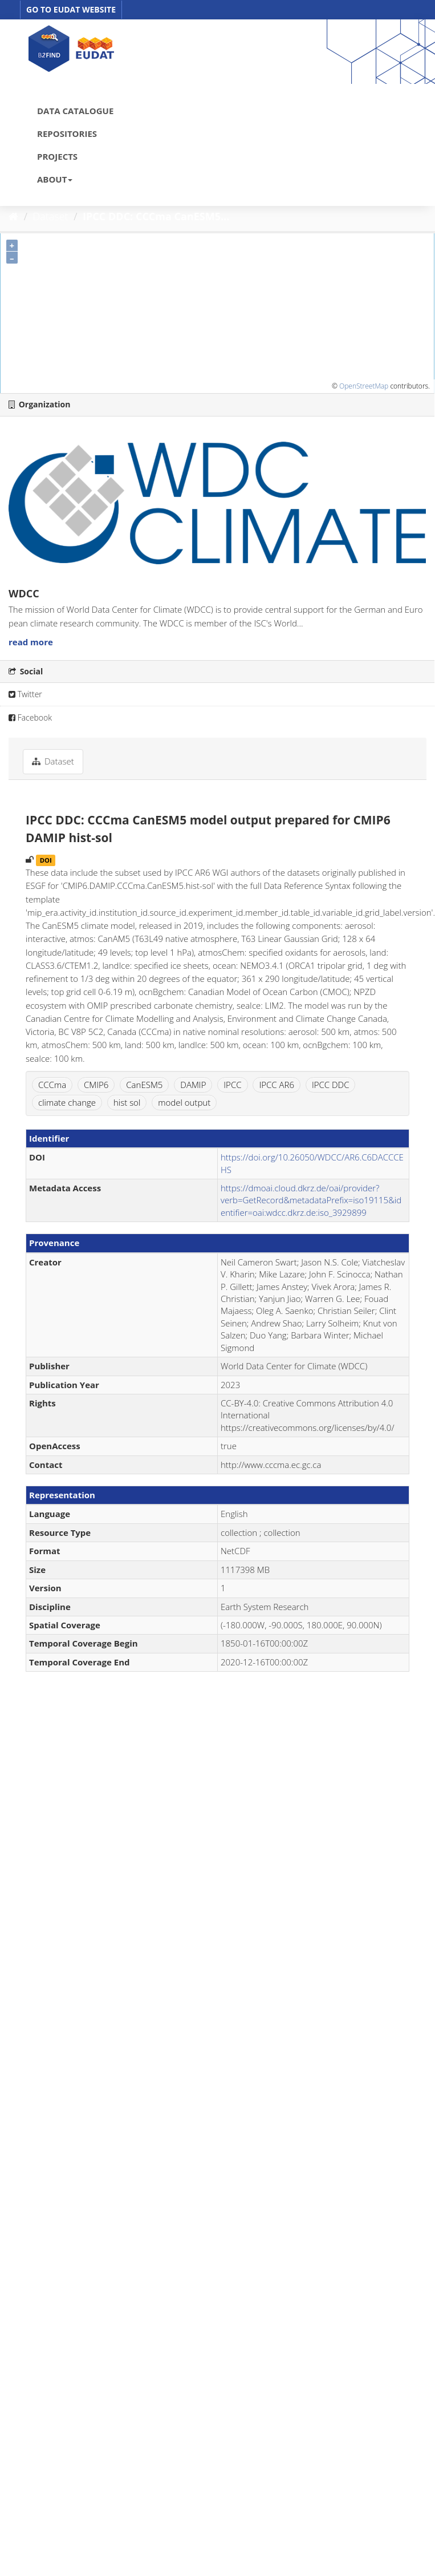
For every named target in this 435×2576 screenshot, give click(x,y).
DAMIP (193, 1084)
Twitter (25, 694)
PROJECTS (57, 156)
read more (31, 642)
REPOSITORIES (67, 133)
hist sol (126, 1102)
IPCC (232, 1084)
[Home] (13, 216)
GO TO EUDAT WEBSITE (71, 9)
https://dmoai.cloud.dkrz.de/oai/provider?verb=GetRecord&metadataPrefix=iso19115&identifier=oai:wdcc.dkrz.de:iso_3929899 (311, 1200)
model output (184, 1102)
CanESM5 (144, 1084)
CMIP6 (96, 1084)
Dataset (50, 216)
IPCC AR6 (276, 1084)
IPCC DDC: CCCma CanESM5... (156, 216)
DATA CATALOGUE (75, 110)
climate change (67, 1102)
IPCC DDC (330, 1084)
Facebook (30, 717)
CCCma (52, 1084)
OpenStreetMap (363, 386)
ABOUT (54, 179)
